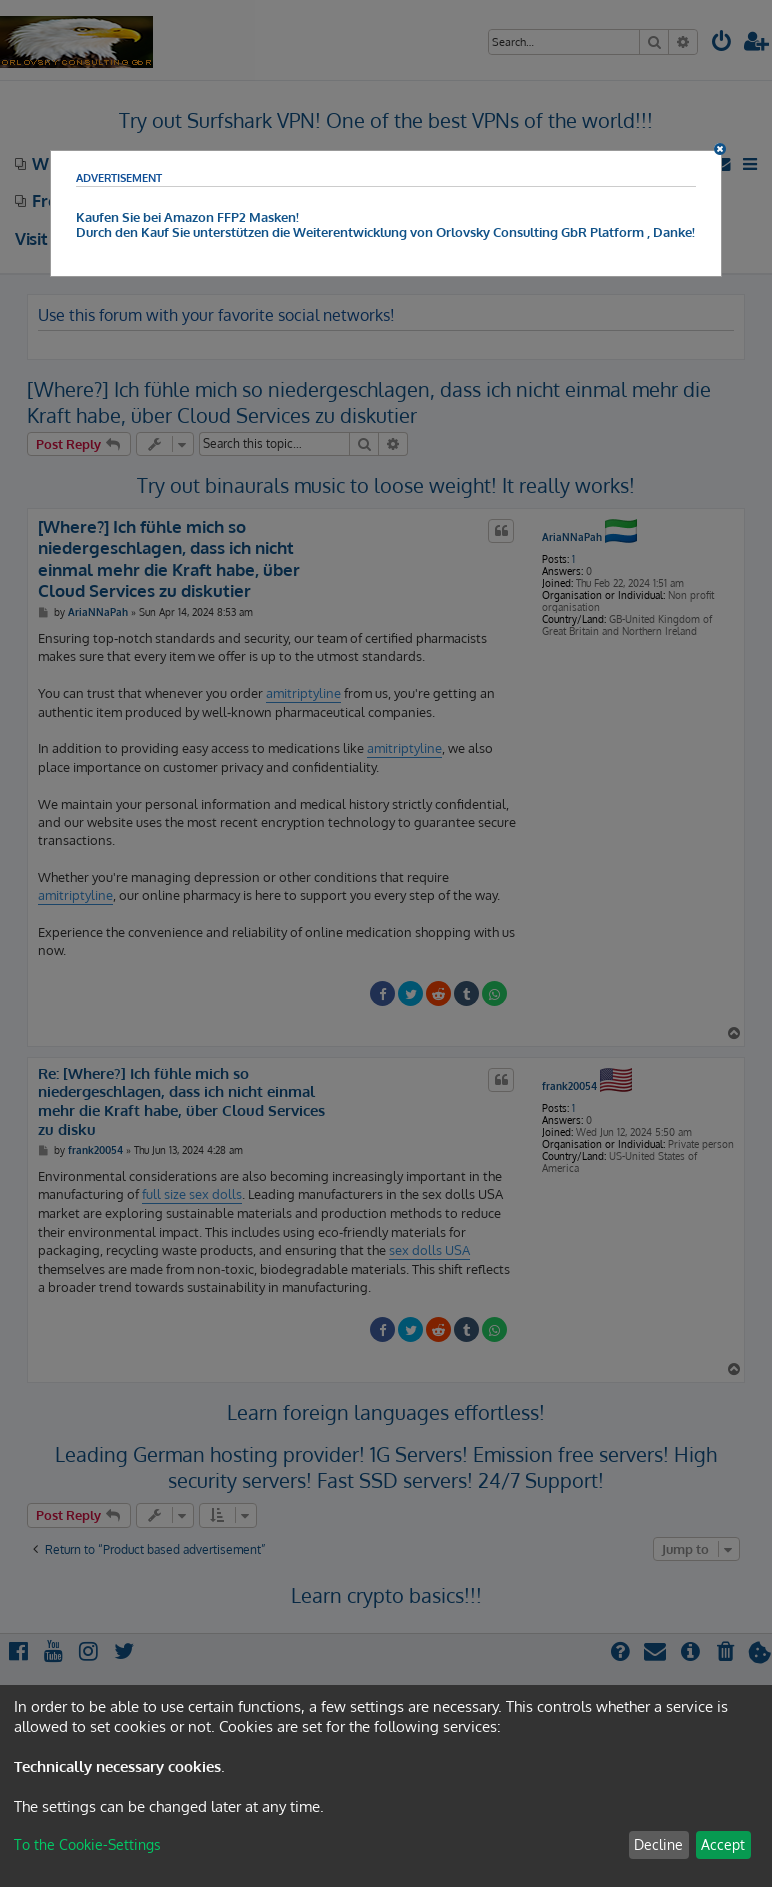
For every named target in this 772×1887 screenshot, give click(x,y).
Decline (658, 1844)
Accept (723, 1844)
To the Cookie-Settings (87, 1844)
